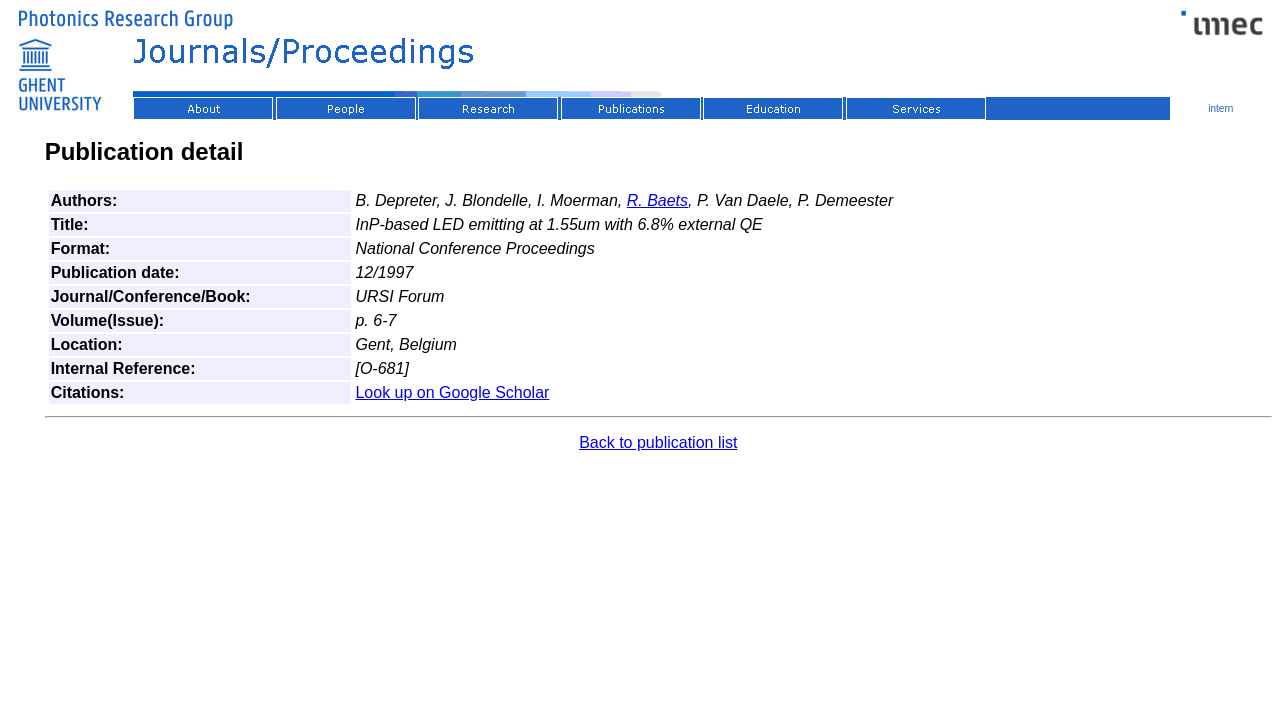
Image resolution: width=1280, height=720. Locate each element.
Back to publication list (658, 442)
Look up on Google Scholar (452, 392)
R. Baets (657, 200)
